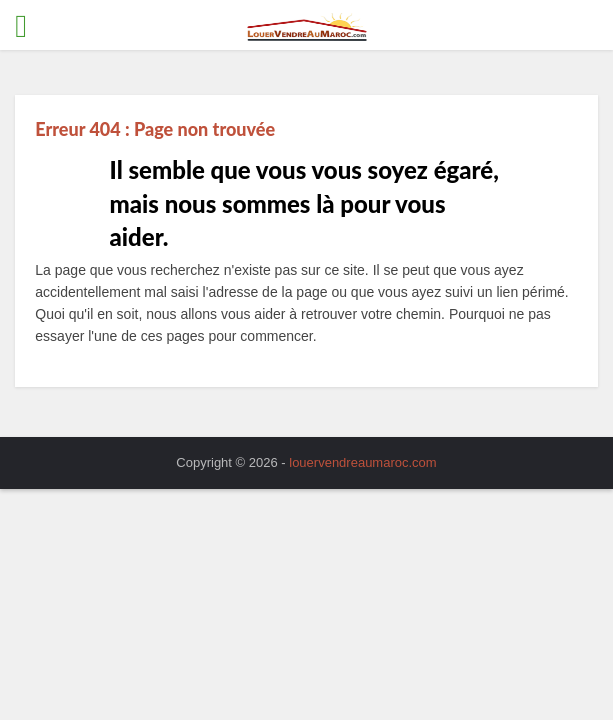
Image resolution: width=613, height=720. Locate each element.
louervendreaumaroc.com (362, 462)
